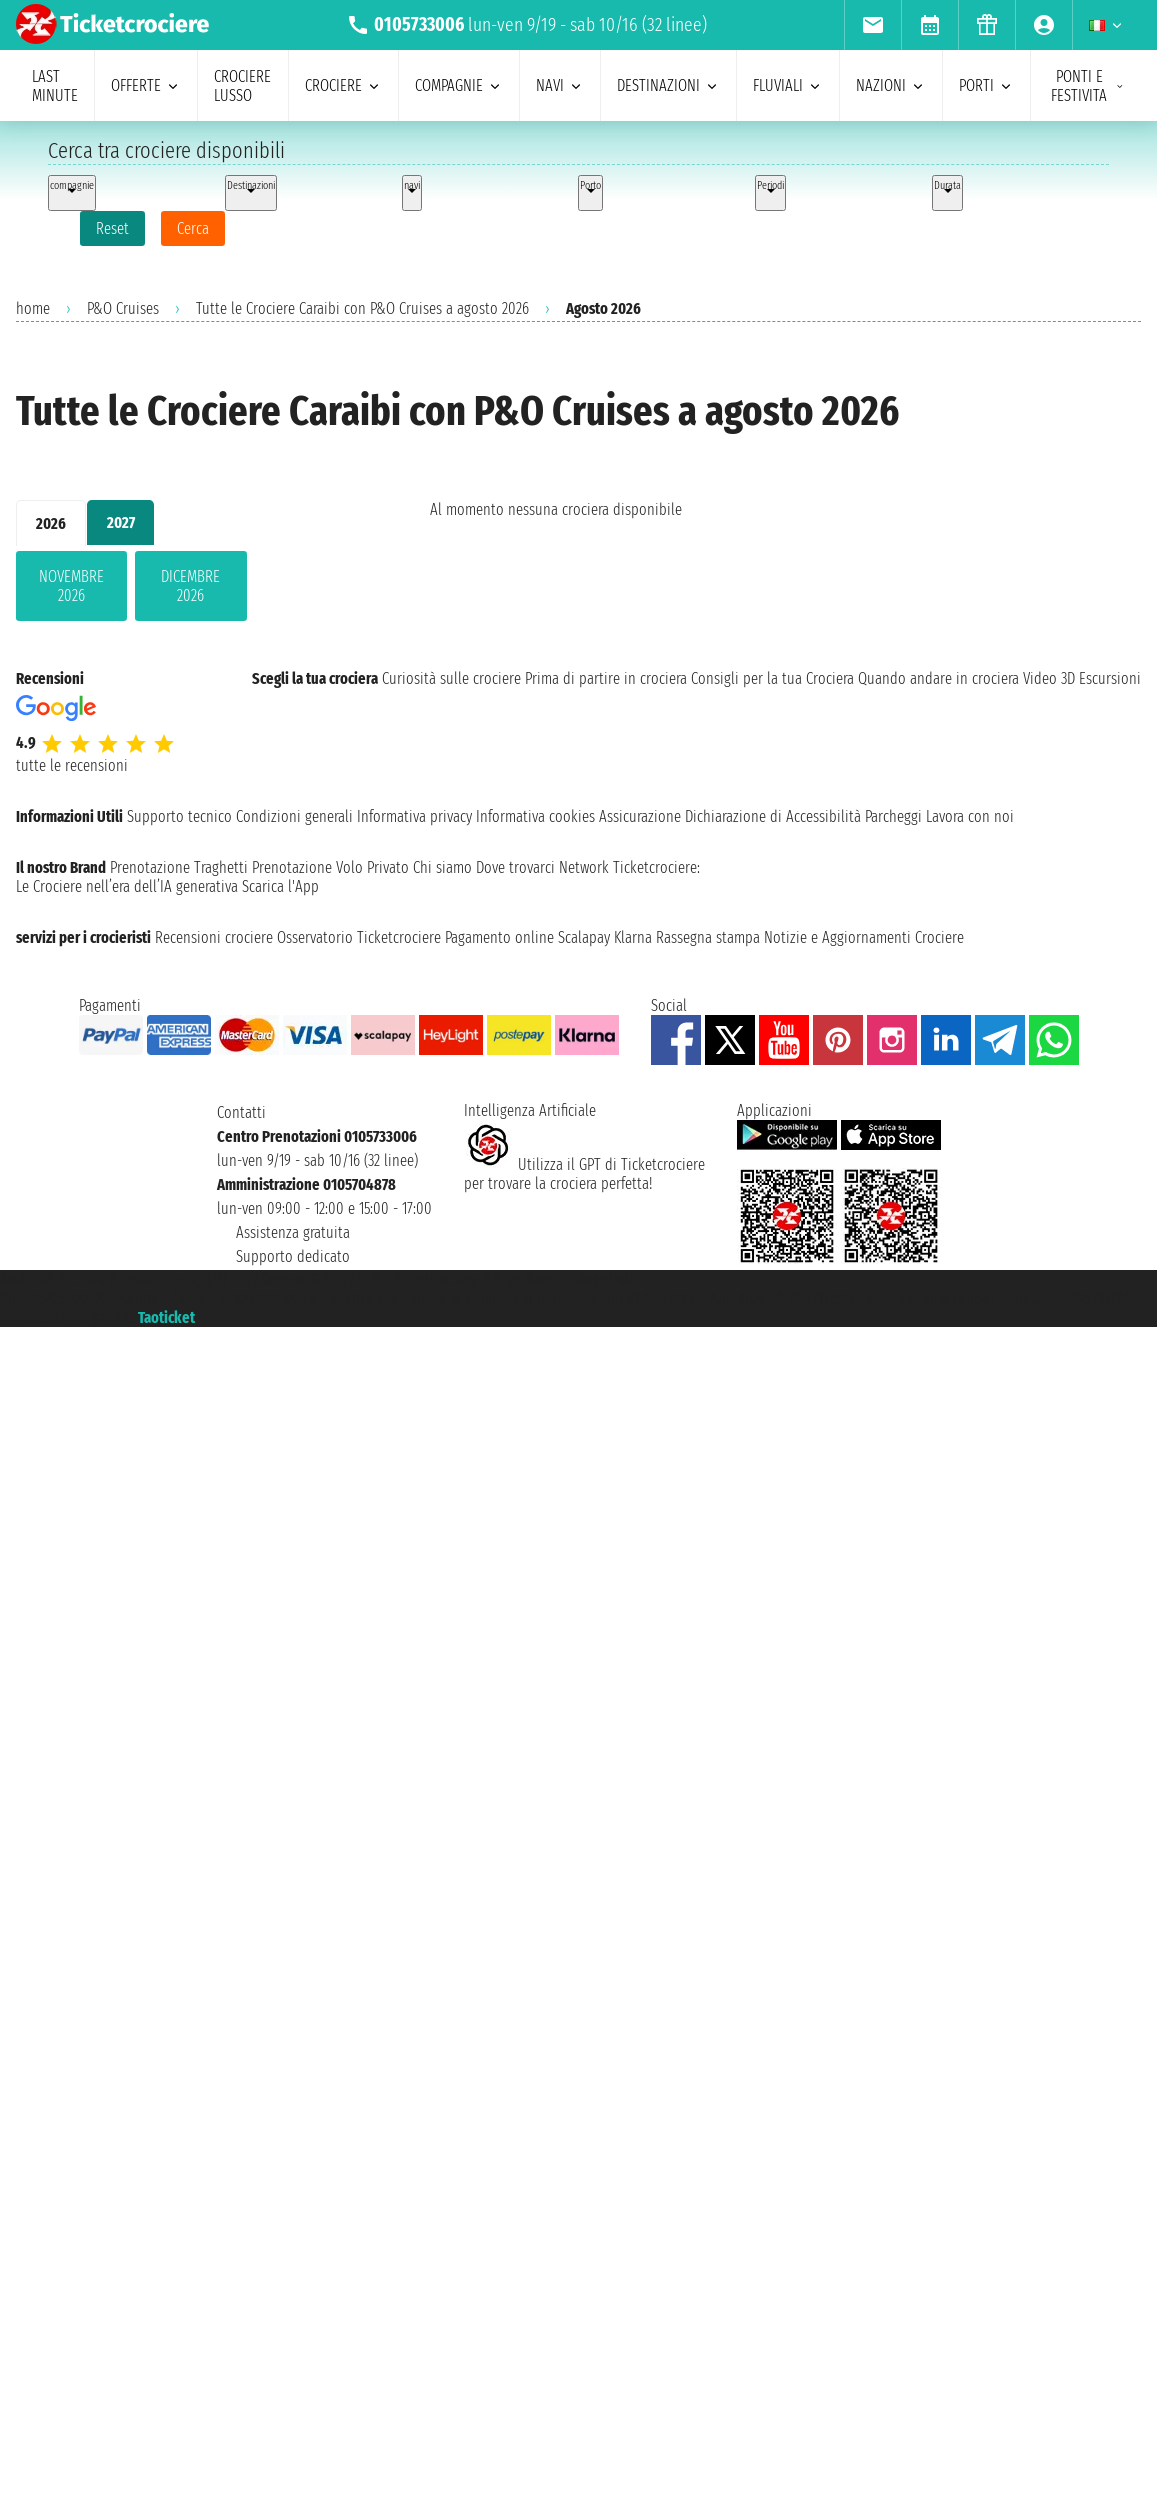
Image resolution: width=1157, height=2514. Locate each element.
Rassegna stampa (708, 937)
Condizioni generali (294, 816)
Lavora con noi (970, 816)
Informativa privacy (414, 816)
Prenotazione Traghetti (179, 867)
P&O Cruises (123, 308)
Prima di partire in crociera (606, 678)
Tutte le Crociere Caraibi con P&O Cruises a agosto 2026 (362, 308)
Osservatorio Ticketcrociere (359, 937)
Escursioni (1110, 678)
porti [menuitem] (986, 85)
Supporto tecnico (179, 816)
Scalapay (584, 937)
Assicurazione (640, 816)
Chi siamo (442, 867)
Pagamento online (499, 937)
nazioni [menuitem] (891, 85)
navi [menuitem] (560, 85)
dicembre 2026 (190, 586)
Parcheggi (893, 816)
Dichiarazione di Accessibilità (773, 816)
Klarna (633, 937)
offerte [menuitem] (146, 85)
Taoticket (166, 1317)
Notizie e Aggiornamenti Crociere (864, 937)
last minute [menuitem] (55, 86)
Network (584, 867)
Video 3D (1049, 678)
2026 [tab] (51, 523)
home (33, 308)
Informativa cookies (535, 816)
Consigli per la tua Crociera (772, 678)
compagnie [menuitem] (459, 85)
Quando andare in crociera (938, 678)
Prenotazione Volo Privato (330, 867)
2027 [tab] (121, 522)
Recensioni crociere (214, 937)
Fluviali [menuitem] (788, 85)
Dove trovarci (515, 867)
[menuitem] (872, 25)
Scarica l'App (280, 886)
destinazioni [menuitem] (668, 85)
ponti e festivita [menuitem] (1088, 86)
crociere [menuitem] (343, 85)
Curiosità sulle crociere (451, 678)
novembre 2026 (71, 586)
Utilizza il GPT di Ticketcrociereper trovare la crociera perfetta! (584, 1174)
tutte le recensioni (72, 765)
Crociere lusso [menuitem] (242, 86)
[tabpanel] (191, 590)
